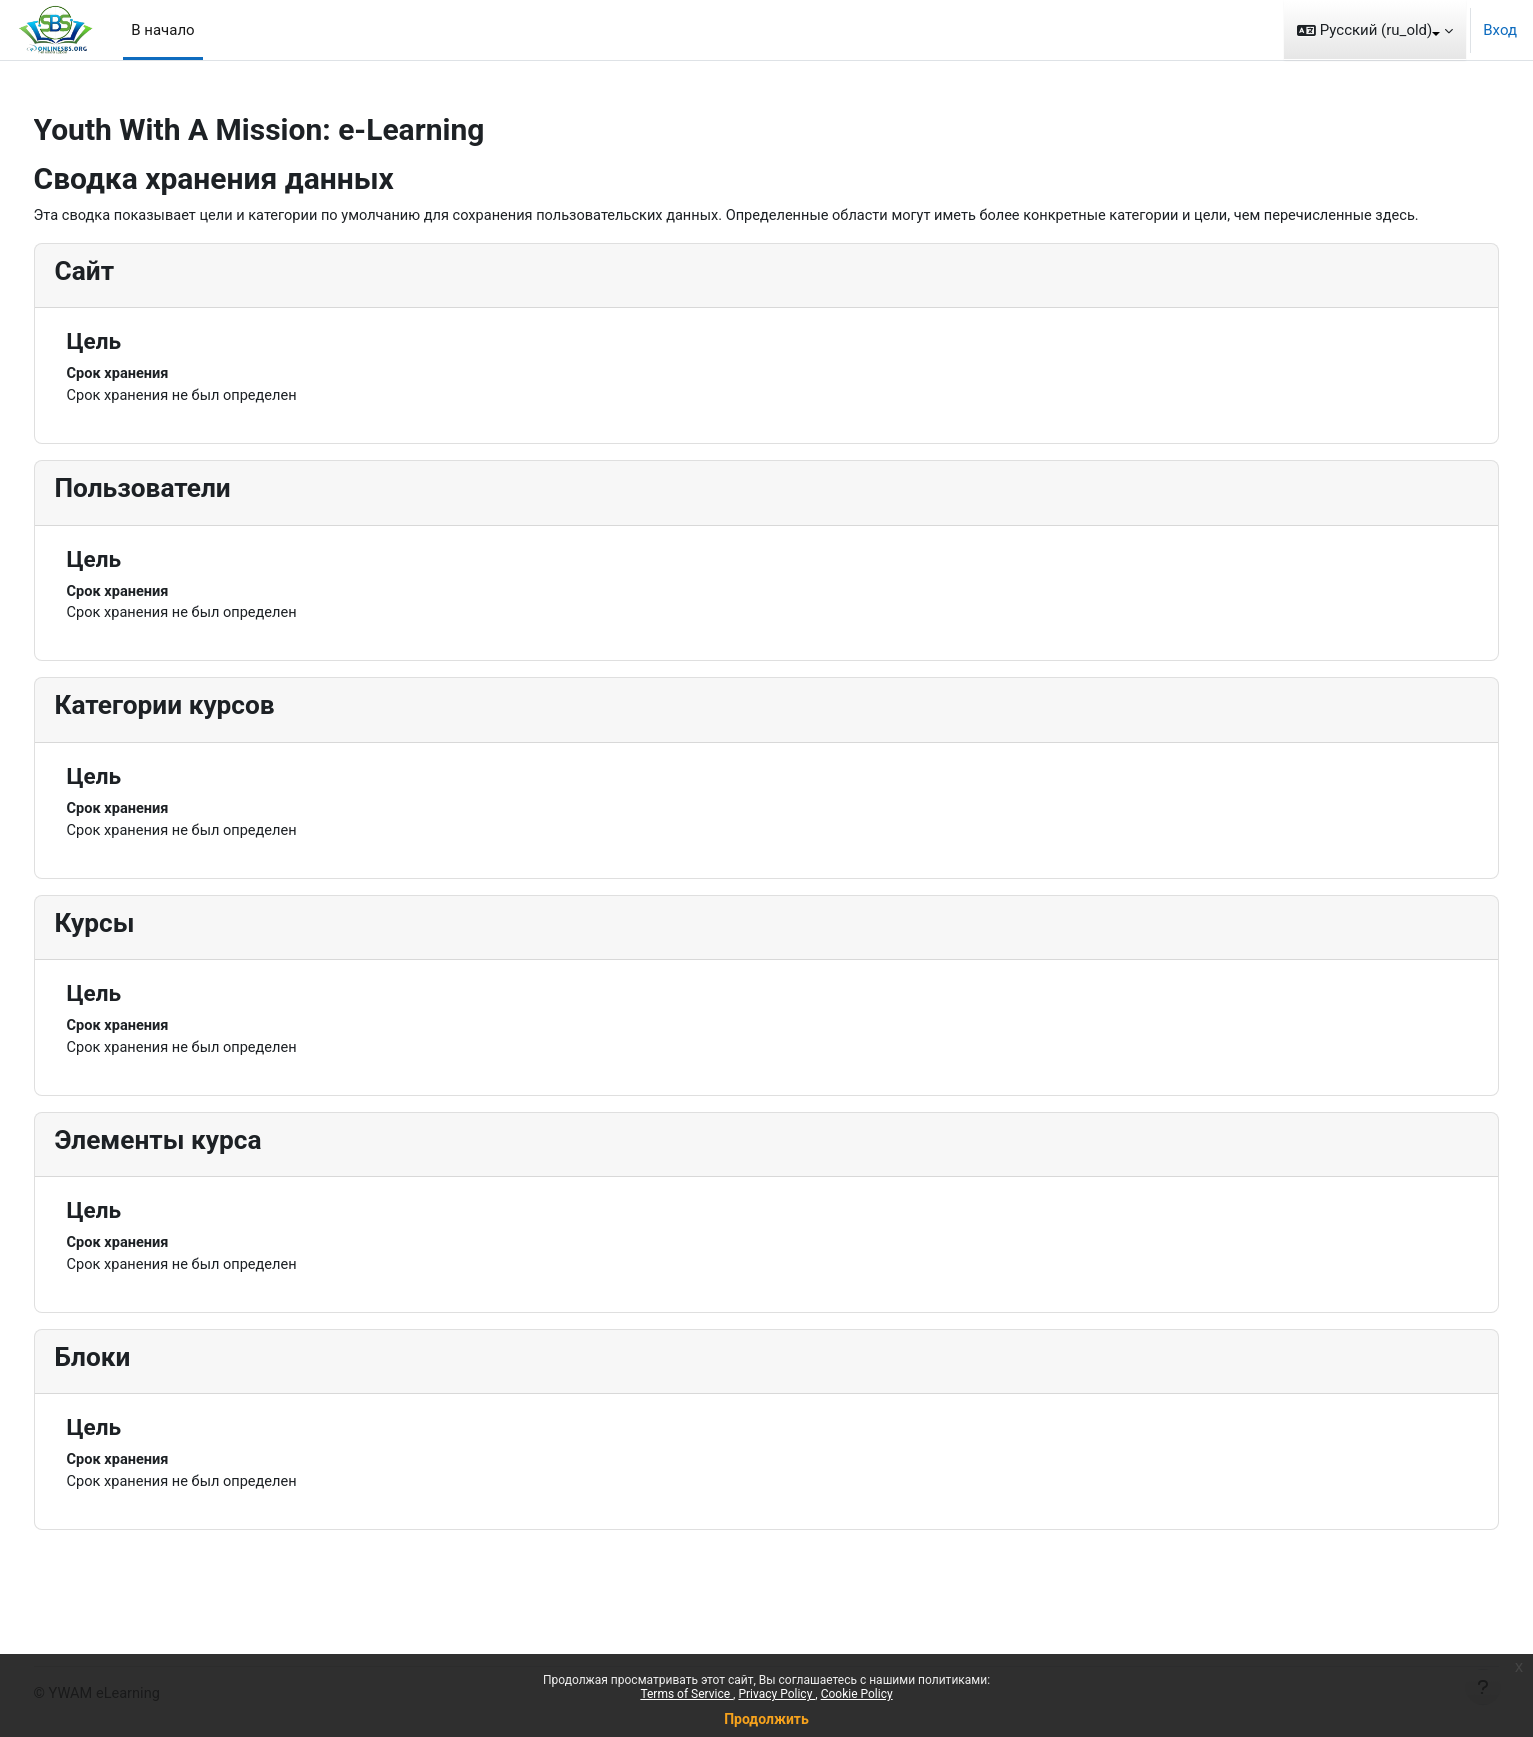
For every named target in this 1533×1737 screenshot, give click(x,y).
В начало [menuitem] (162, 30)
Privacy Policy (776, 1694)
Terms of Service (686, 1694)
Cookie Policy (857, 1694)
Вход (1500, 30)
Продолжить (766, 1719)
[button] (1375, 30)
